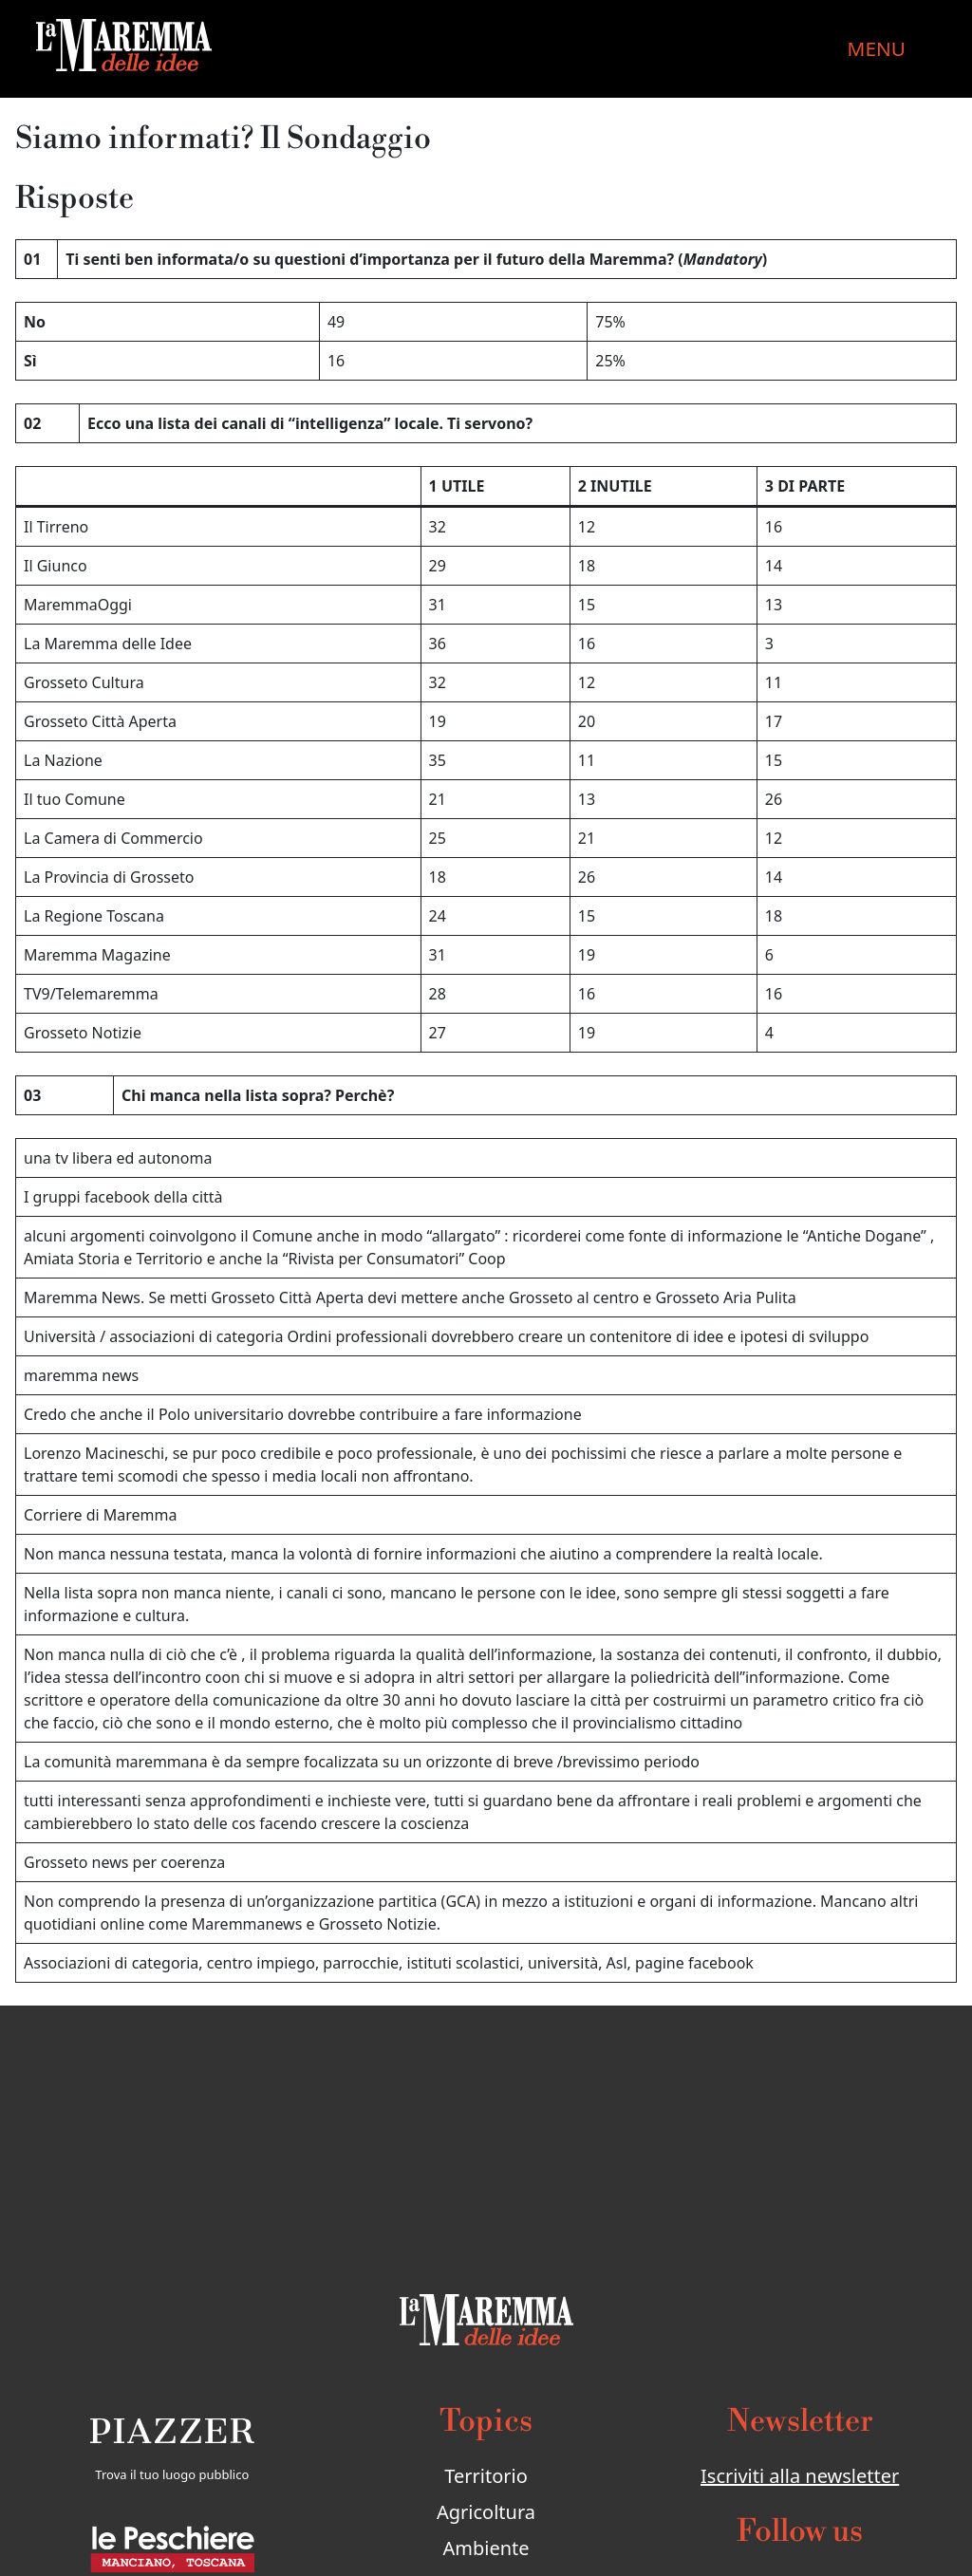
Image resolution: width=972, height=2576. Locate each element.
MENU (877, 48)
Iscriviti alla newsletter (800, 2476)
